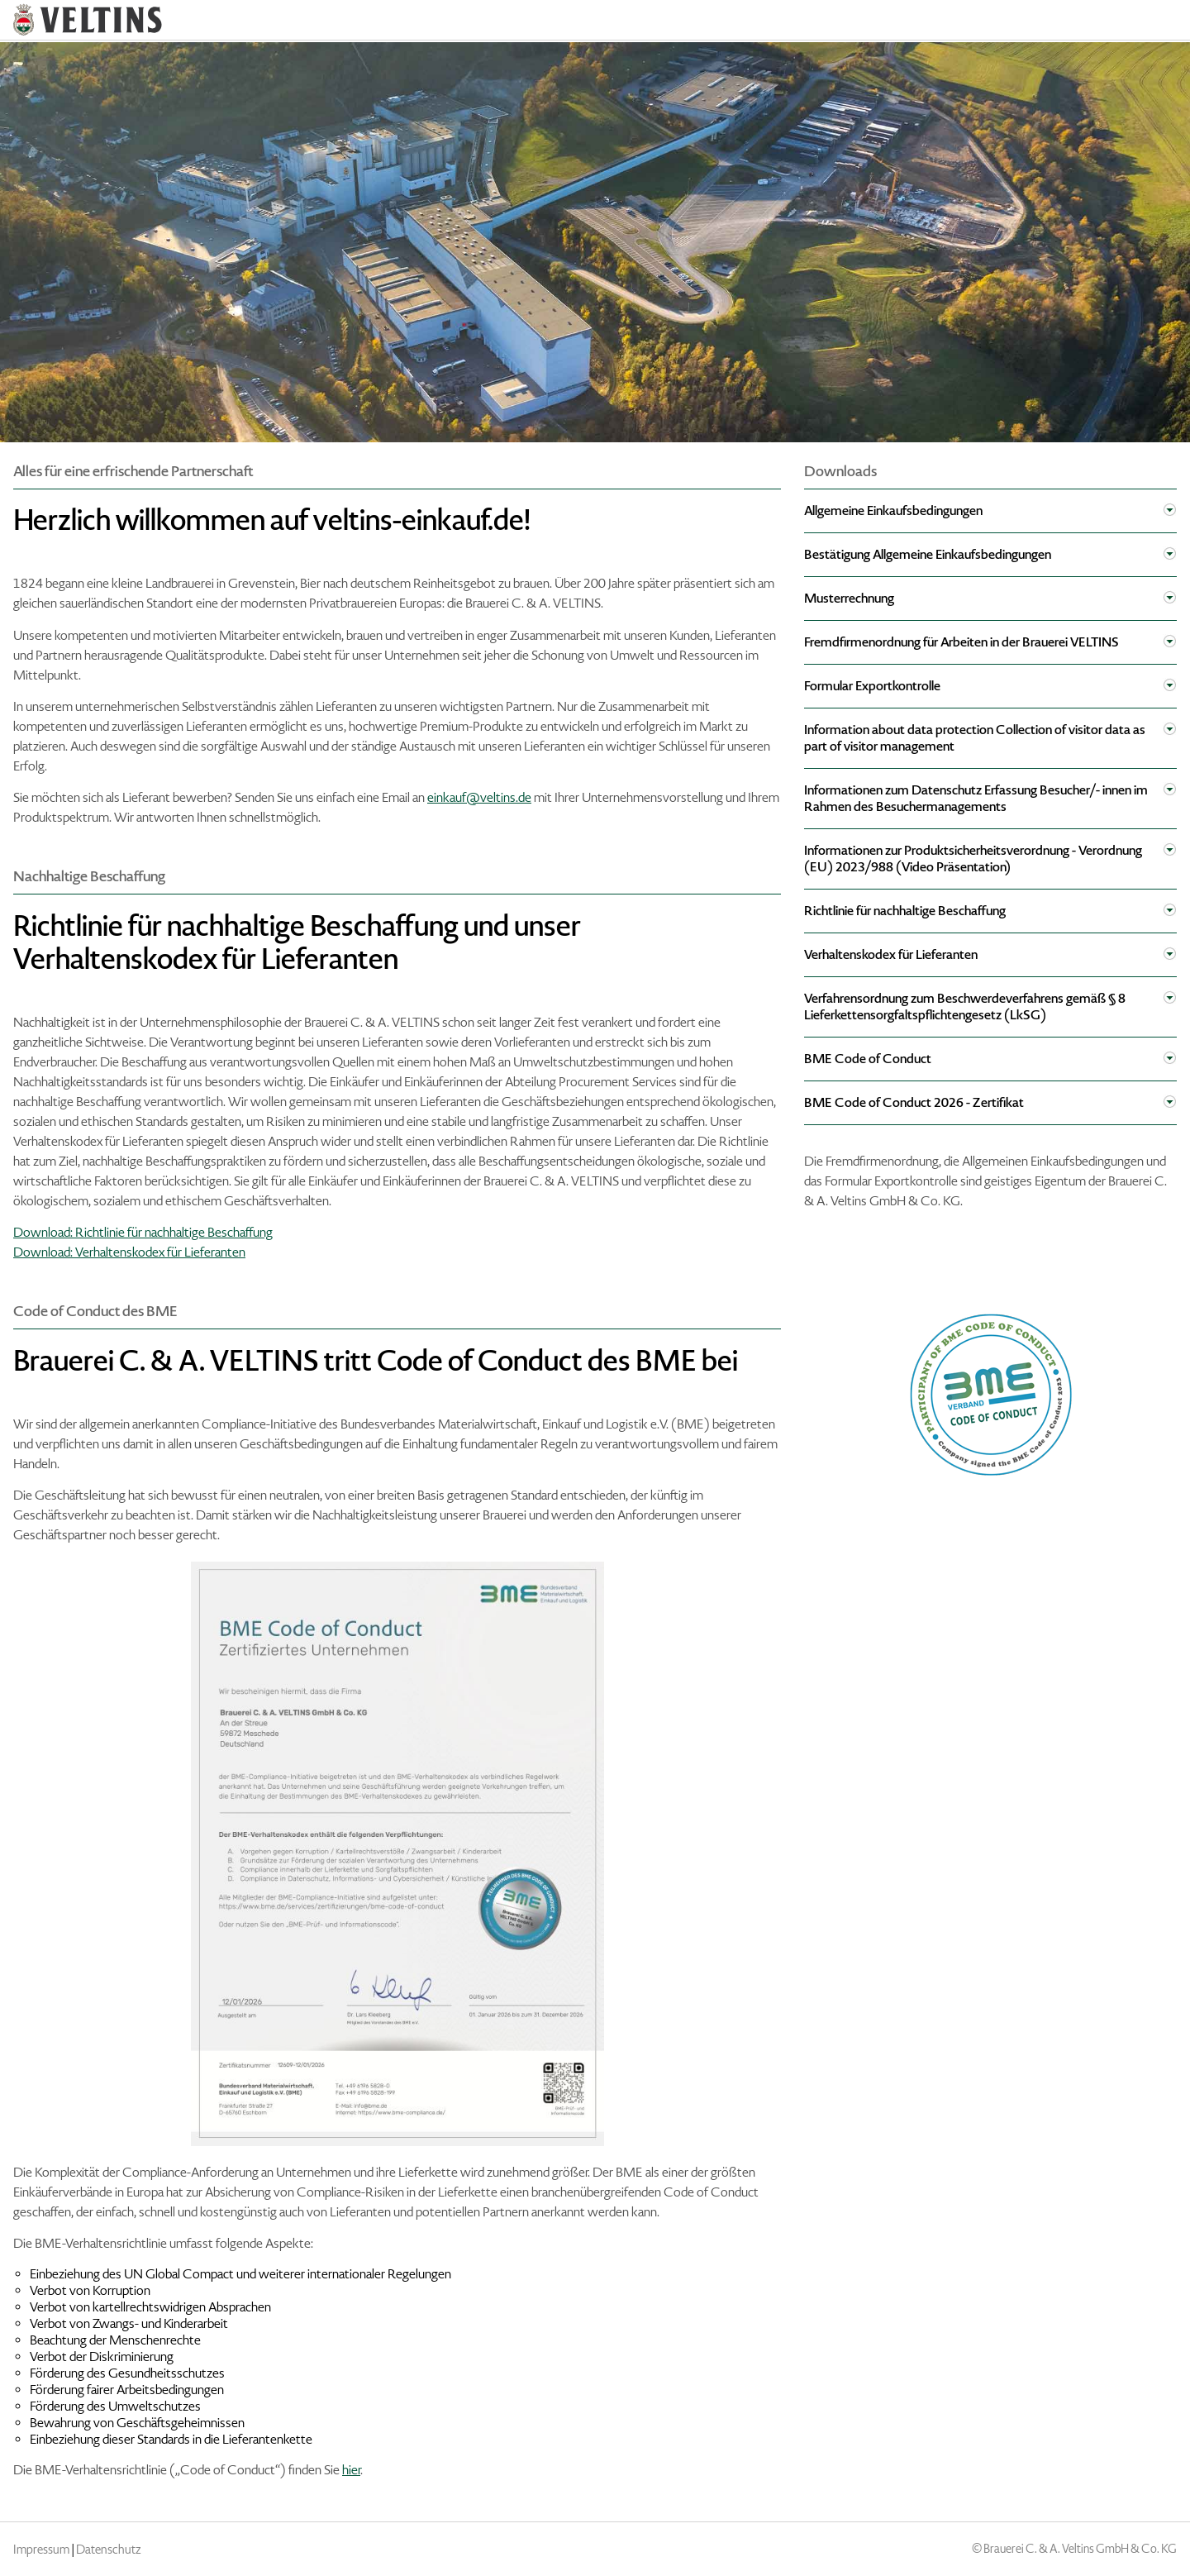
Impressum (41, 2549)
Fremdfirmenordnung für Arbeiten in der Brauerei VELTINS (961, 642)
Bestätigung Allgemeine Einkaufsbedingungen (927, 554)
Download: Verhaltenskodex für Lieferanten (129, 1252)
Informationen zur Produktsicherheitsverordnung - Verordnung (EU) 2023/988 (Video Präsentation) (973, 858)
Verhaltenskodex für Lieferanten (891, 954)
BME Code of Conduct (867, 1058)
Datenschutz (108, 2549)
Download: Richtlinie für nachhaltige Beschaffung (143, 1232)
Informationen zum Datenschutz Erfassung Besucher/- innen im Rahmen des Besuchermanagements (976, 798)
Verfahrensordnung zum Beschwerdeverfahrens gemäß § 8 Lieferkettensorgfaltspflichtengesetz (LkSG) (965, 1006)
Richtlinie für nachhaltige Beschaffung (905, 910)
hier (351, 2470)
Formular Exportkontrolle (872, 686)
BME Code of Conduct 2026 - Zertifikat (914, 1102)
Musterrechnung (849, 598)
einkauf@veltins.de (479, 797)
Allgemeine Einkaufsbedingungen (893, 510)
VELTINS (87, 19)
